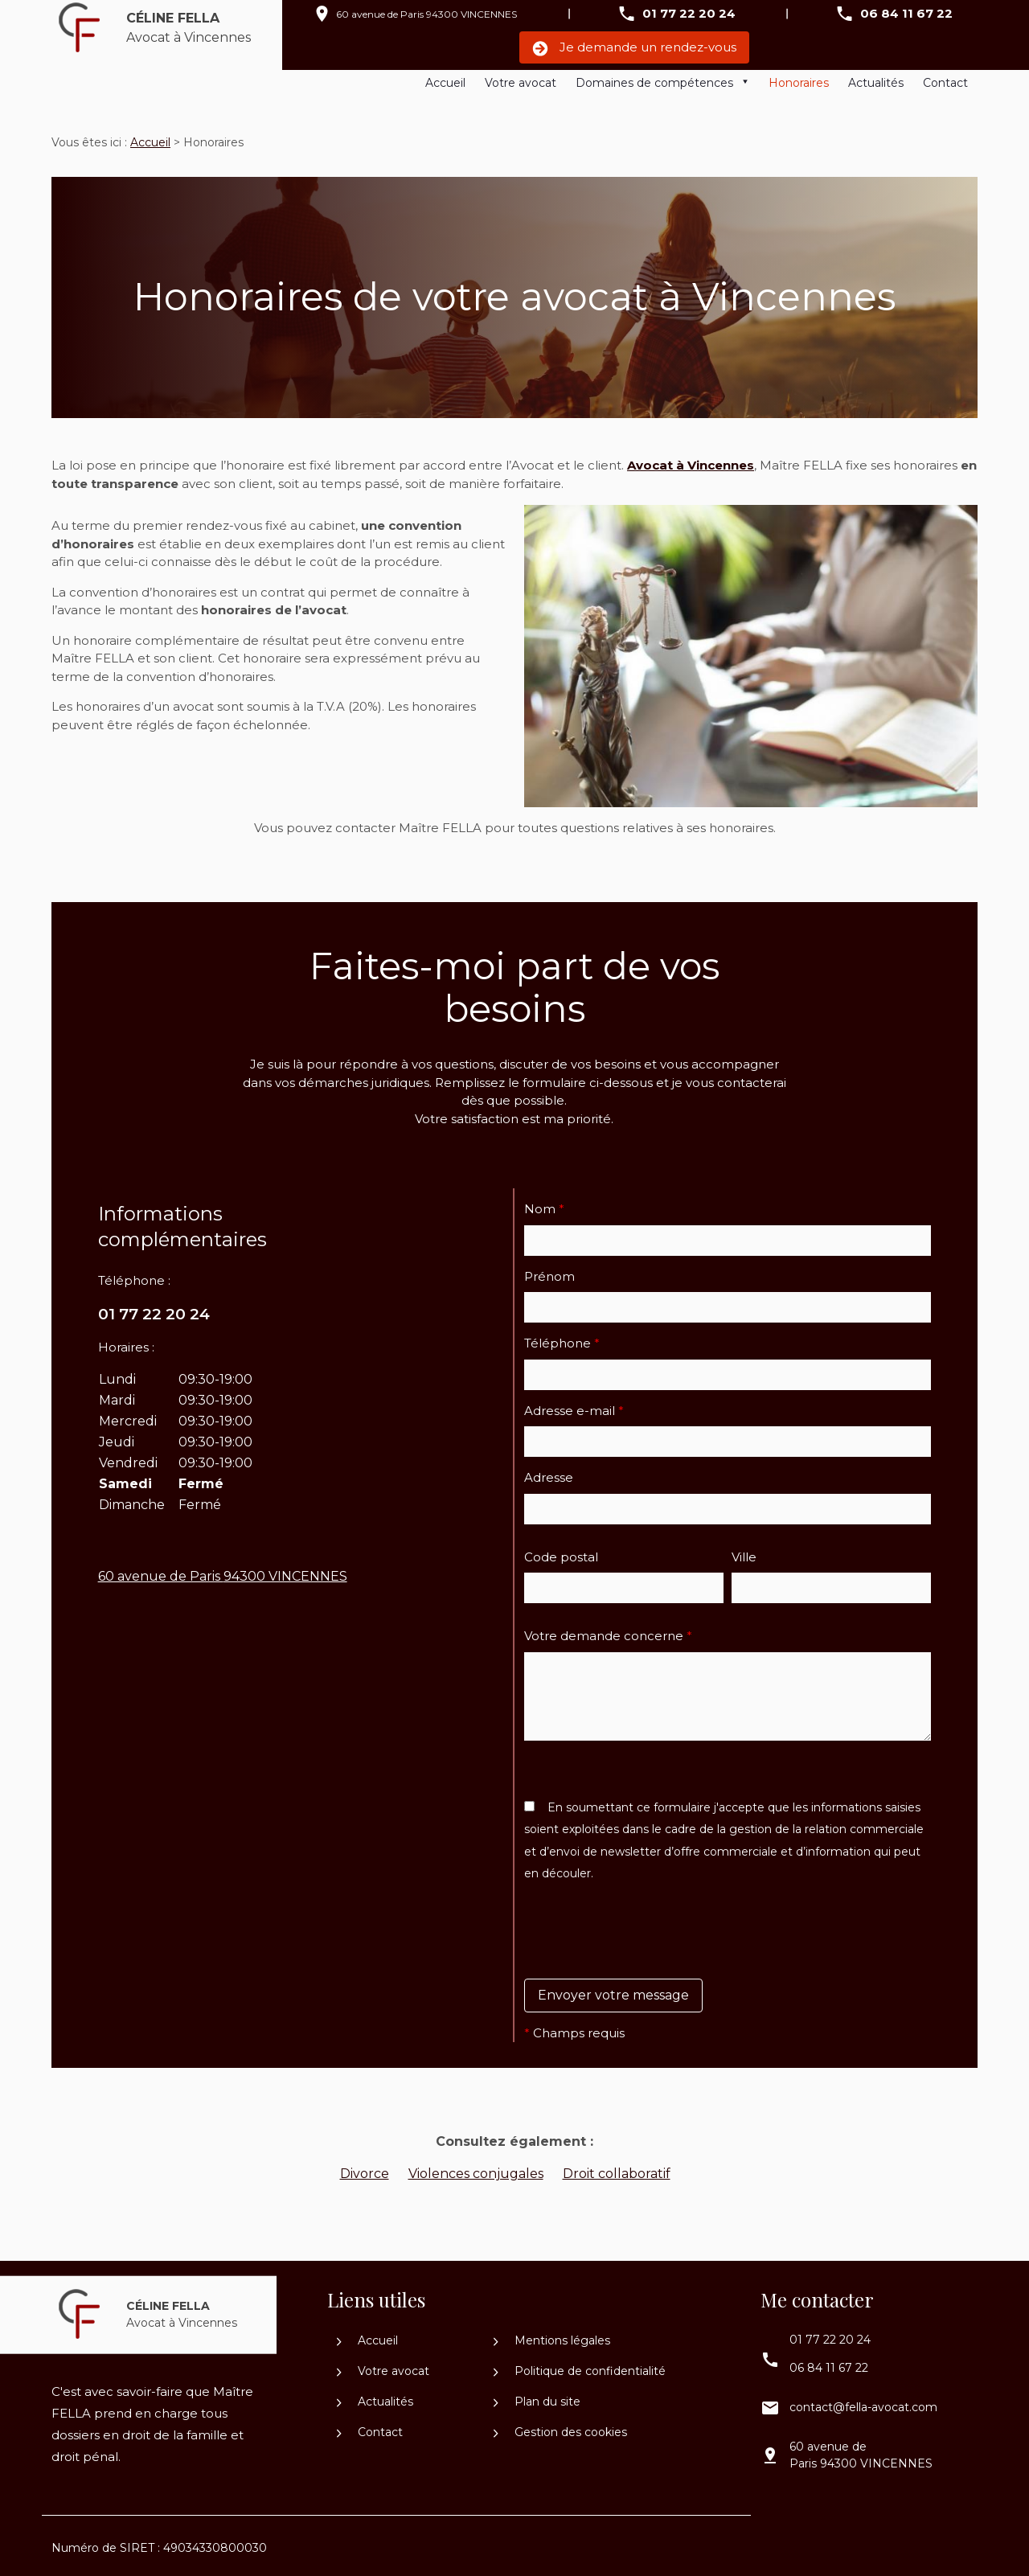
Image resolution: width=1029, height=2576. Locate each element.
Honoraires (799, 83)
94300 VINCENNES (426, 14)
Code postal (561, 1550)
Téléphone (562, 1336)
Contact (945, 83)
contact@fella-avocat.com (863, 2400)
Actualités (876, 83)
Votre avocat (520, 83)
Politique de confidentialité (580, 2364)
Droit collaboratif (616, 2167)
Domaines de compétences (654, 83)
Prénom (549, 1270)
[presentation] (646, 1957)
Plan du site (537, 2395)
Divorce (364, 2167)
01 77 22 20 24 (689, 13)
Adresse (548, 1471)
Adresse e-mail (574, 1404)
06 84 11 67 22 (906, 13)
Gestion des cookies (560, 2425)
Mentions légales (552, 2334)
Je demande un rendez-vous (634, 47)
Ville (744, 1550)
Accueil (445, 83)
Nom (544, 1202)
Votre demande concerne (608, 1629)
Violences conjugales (475, 2167)
